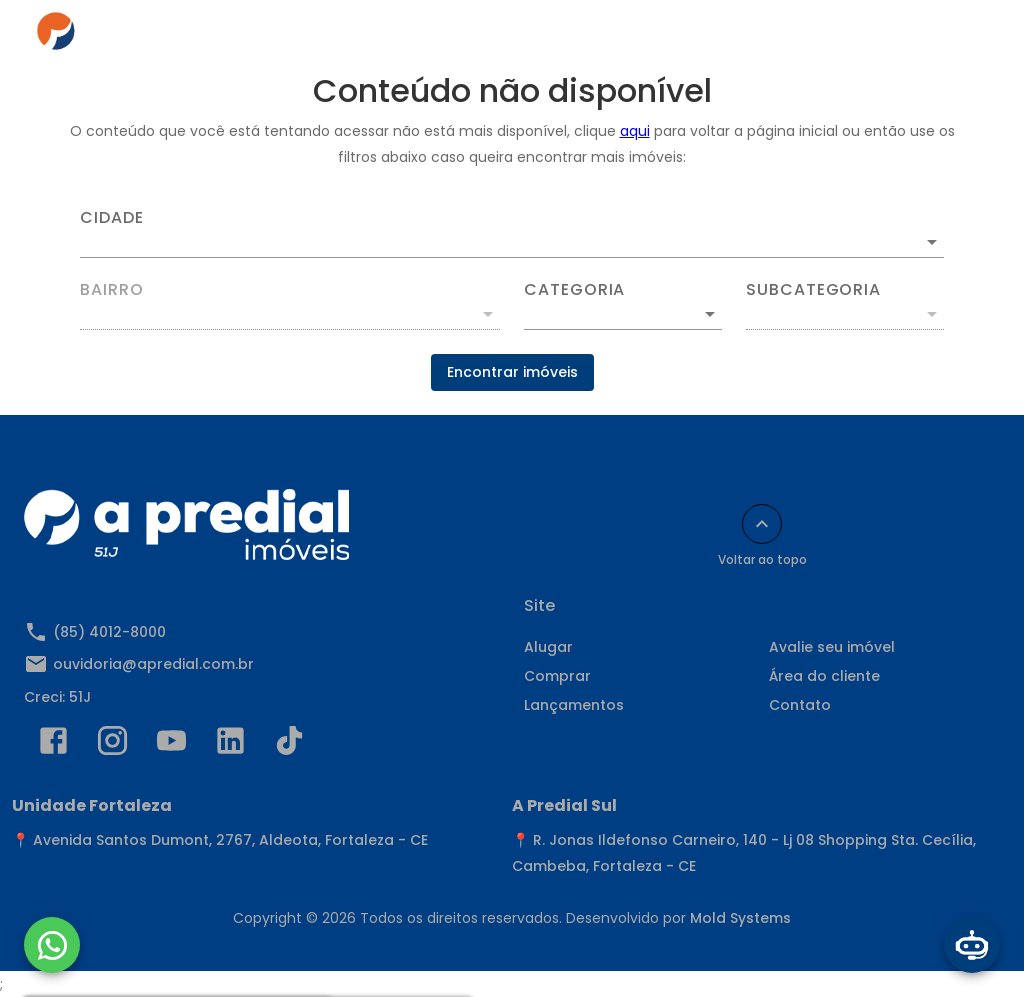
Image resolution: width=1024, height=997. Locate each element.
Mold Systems (740, 918)
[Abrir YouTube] (171, 745)
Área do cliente (824, 676)
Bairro (112, 290)
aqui (635, 131)
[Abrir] (932, 242)
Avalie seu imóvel (832, 647)
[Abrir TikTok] (289, 745)
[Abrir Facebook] (53, 745)
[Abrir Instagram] (112, 745)
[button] (623, 314)
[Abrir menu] (958, 36)
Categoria (574, 290)
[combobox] (512, 234)
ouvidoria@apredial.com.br (153, 664)
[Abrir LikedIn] (230, 745)
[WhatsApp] (52, 945)
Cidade (112, 218)
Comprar (557, 676)
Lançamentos (574, 705)
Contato (800, 705)
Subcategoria (813, 290)
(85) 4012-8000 (109, 632)
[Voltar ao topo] (762, 524)
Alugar (548, 647)
